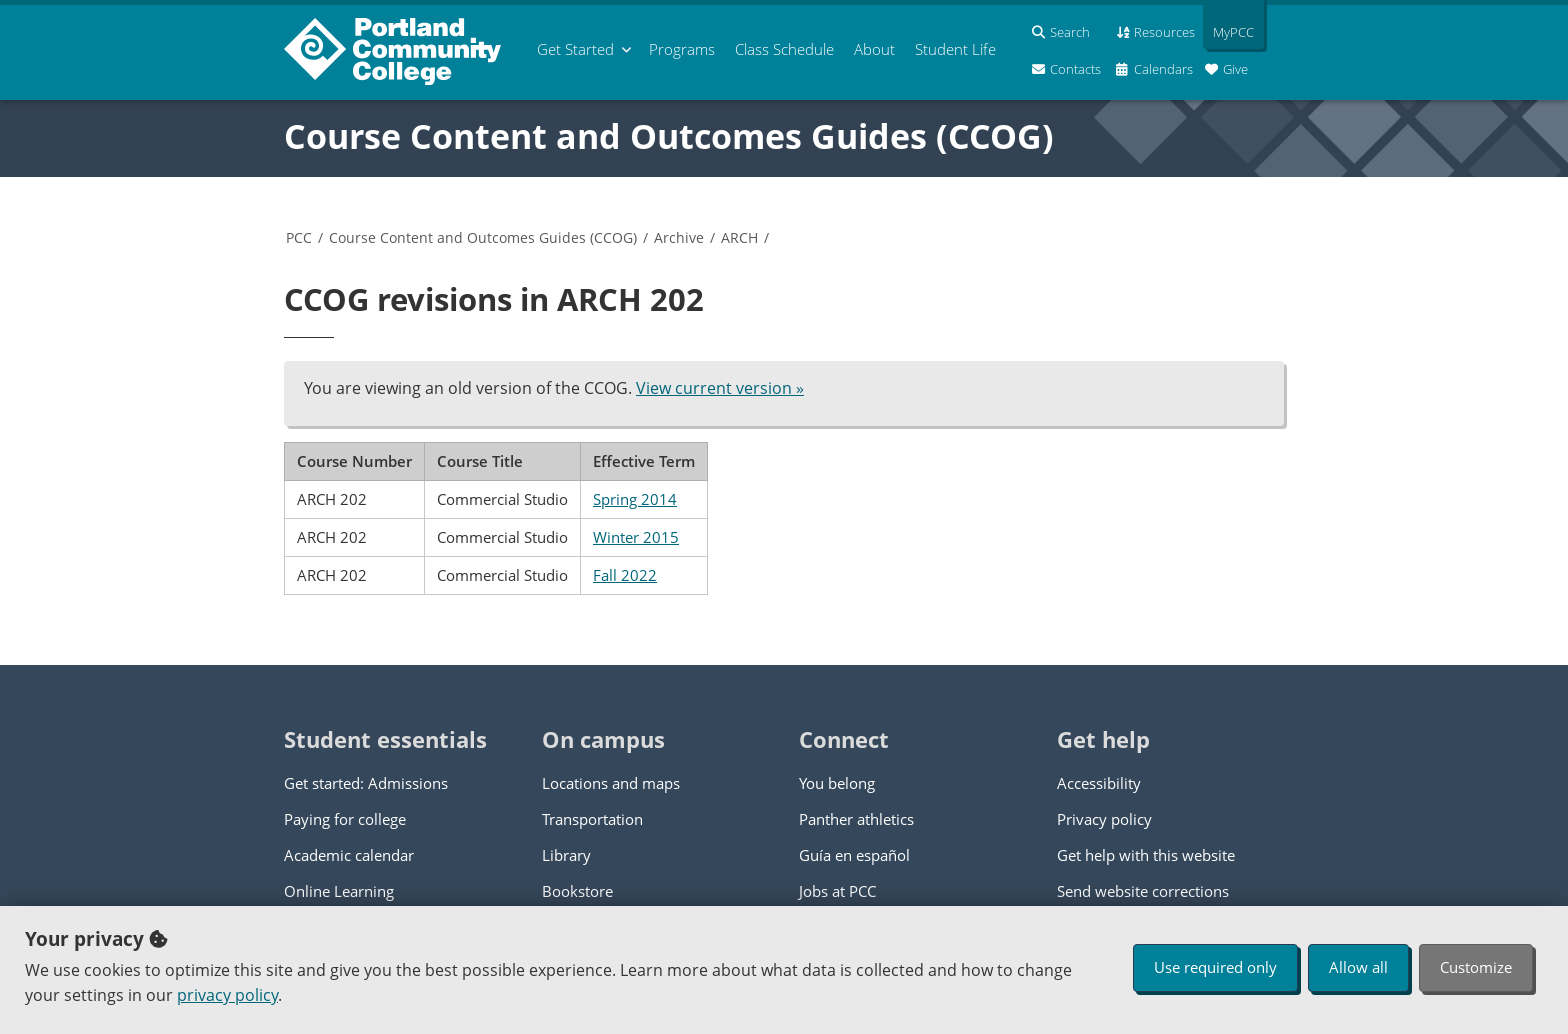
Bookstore (577, 891)
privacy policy (227, 995)
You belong (837, 783)
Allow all (1358, 967)
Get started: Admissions (366, 783)
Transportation (592, 819)
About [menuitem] (874, 49)
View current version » (720, 388)
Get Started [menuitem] (575, 49)
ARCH (739, 237)
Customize (1476, 967)
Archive (679, 237)
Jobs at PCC (837, 891)
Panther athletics (856, 819)
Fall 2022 (625, 575)
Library (566, 855)
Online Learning (339, 891)
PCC (299, 237)
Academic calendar (349, 855)
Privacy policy (1104, 819)
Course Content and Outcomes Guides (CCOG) (669, 136)
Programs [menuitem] (682, 49)
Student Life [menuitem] (955, 49)
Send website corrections (1143, 891)
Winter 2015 (636, 537)
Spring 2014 (635, 499)
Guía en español (854, 855)
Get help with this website (1146, 855)
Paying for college (345, 819)
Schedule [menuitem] (784, 49)
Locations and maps (611, 783)
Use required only (1215, 967)
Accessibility (1099, 783)
